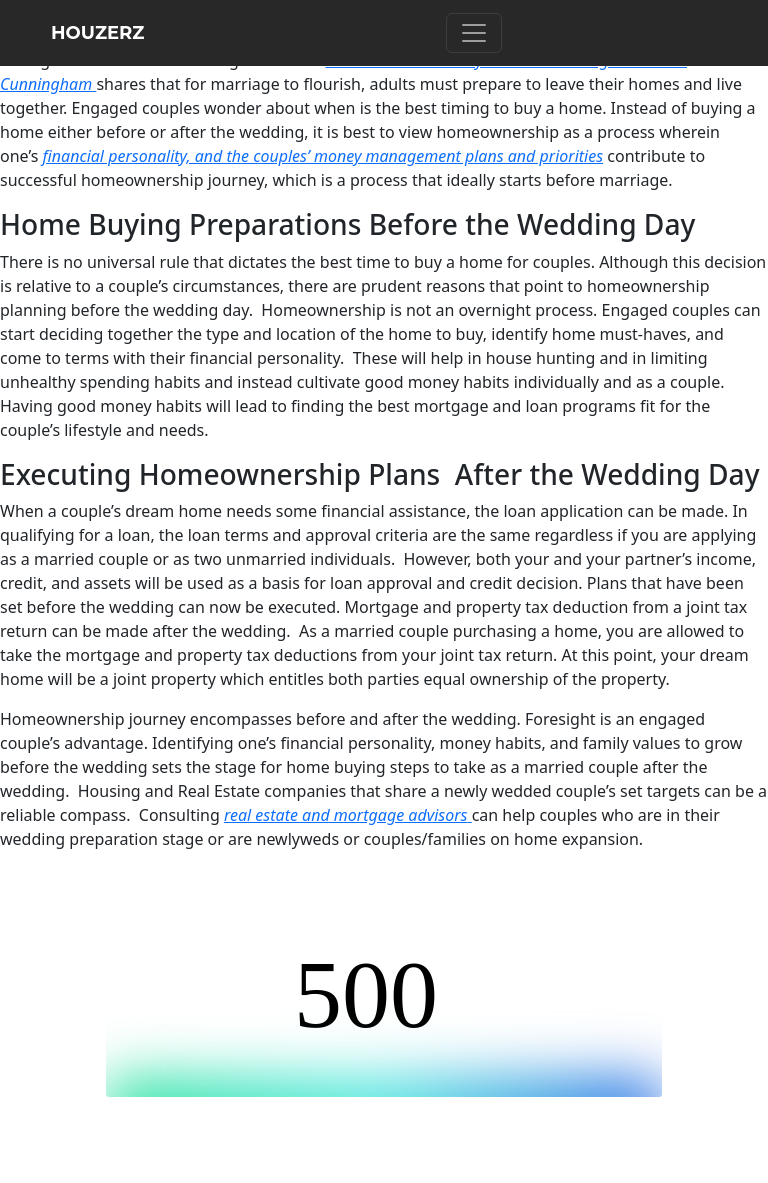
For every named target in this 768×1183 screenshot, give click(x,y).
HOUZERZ (97, 33)
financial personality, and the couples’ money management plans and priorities (323, 156)
